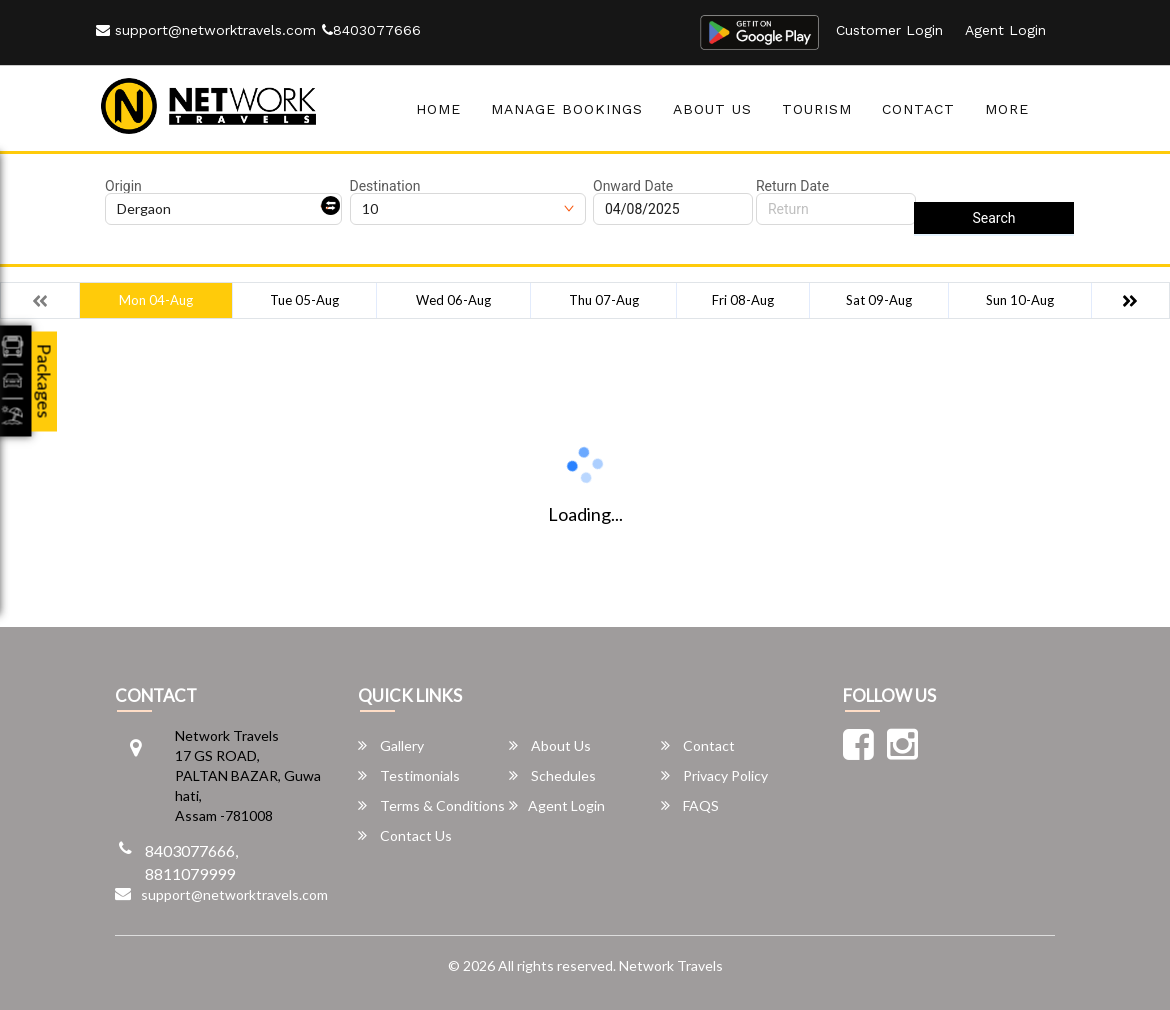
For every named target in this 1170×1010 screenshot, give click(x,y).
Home (438, 109)
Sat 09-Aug (879, 300)
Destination (385, 186)
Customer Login (889, 30)
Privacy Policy (714, 775)
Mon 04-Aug (156, 300)
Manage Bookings (567, 109)
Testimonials (409, 775)
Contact (918, 109)
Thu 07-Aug (604, 300)
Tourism (817, 109)
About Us (712, 109)
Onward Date (633, 186)
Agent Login (1005, 30)
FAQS (690, 805)
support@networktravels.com (206, 30)
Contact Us (405, 835)
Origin (123, 186)
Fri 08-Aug (743, 300)
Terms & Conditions (431, 805)
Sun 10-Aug (1020, 300)
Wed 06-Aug (453, 300)
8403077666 (371, 30)
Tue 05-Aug (304, 300)
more (1007, 109)
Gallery (391, 745)
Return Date (792, 186)
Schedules (552, 775)
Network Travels (671, 965)
